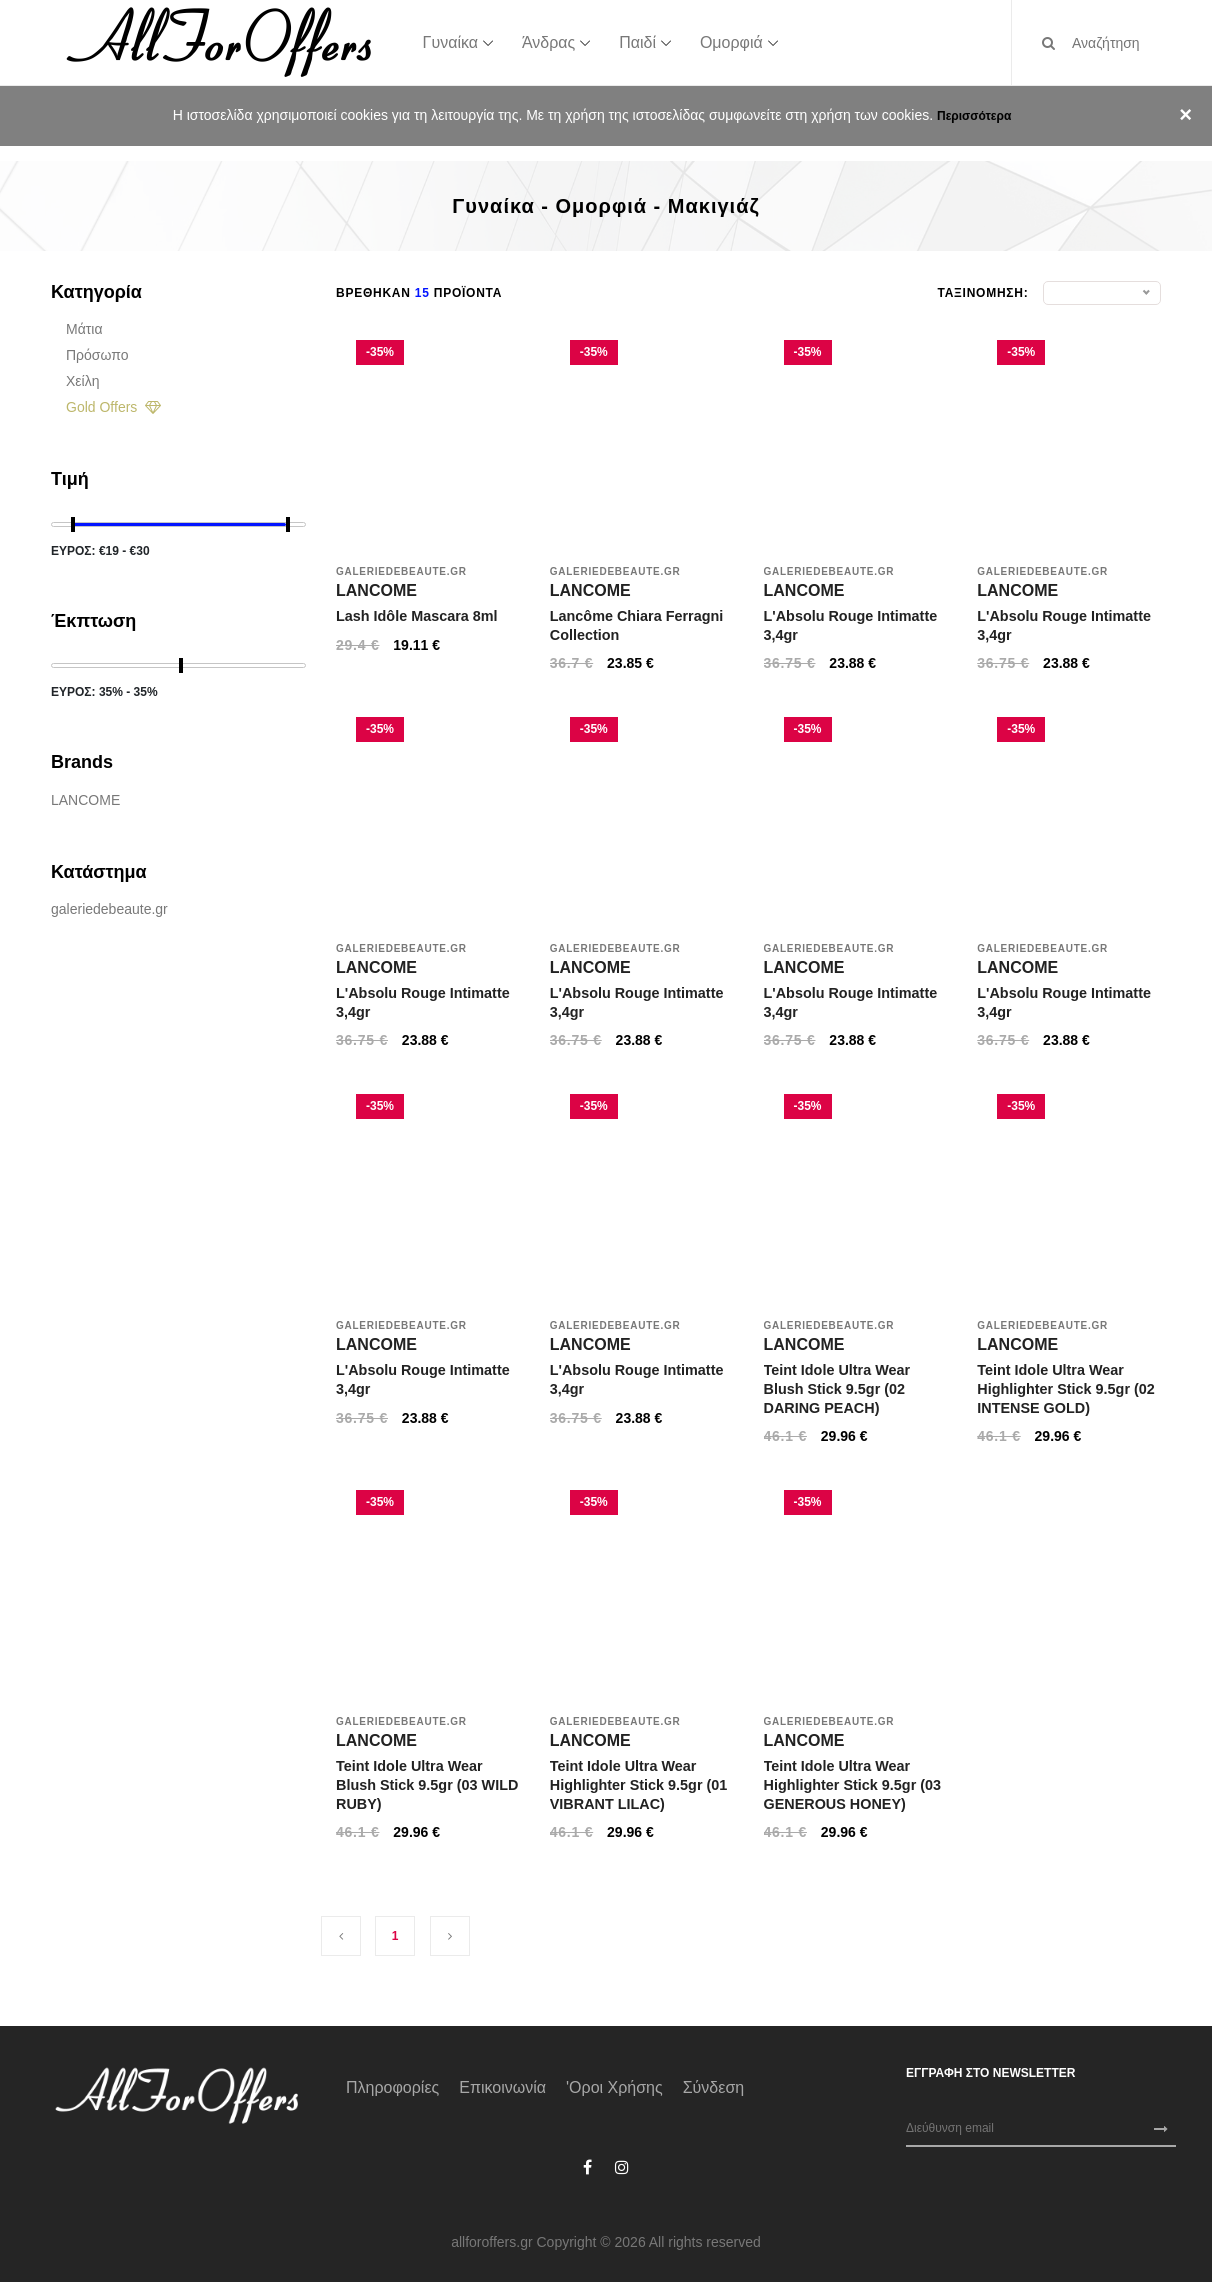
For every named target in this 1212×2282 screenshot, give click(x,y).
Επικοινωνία (502, 2087)
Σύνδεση (713, 2087)
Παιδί (637, 41)
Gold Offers (113, 407)
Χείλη (82, 381)
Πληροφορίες (392, 2087)
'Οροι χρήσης (614, 2087)
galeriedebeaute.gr (109, 909)
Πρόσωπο (97, 355)
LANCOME (85, 800)
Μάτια (84, 329)
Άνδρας (548, 41)
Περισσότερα (974, 116)
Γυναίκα (450, 41)
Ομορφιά (731, 41)
